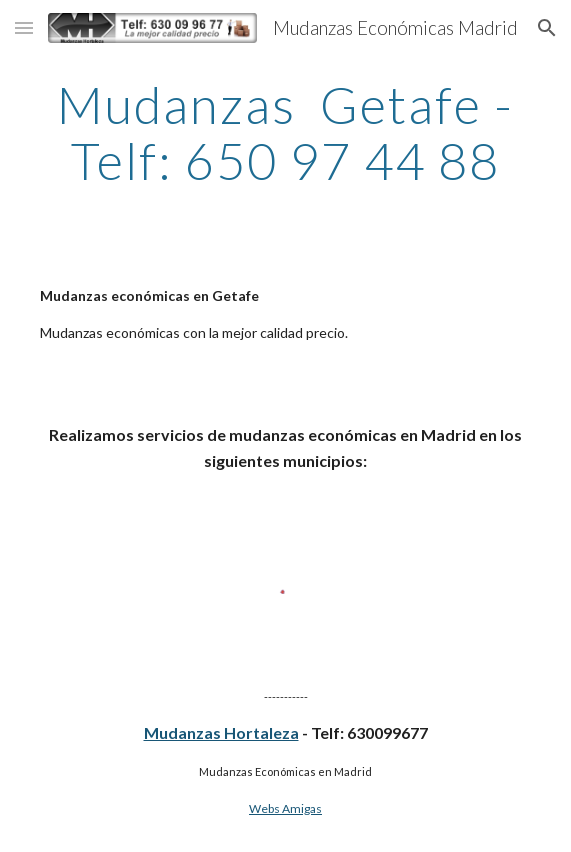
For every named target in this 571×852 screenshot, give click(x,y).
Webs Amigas (285, 808)
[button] (24, 27)
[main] (285, 132)
